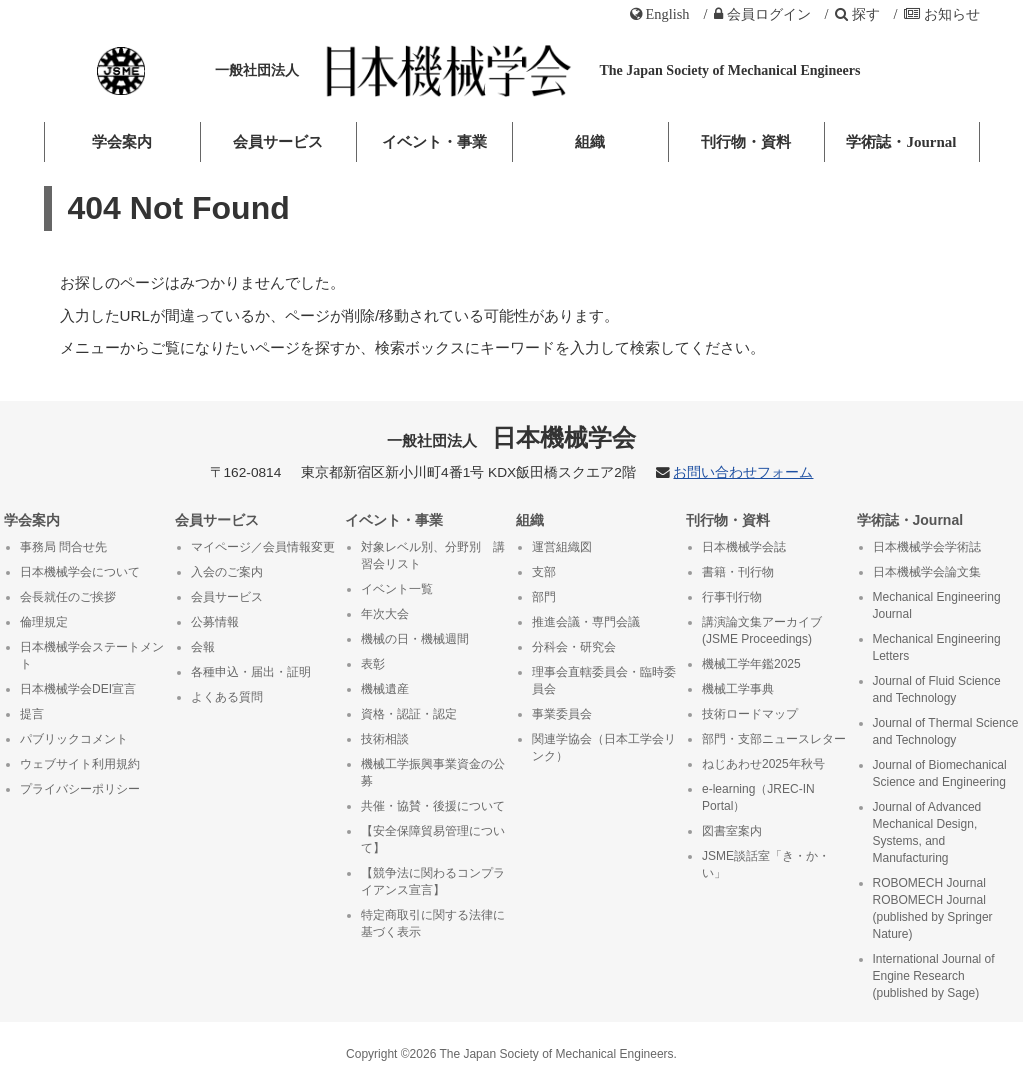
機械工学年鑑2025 (751, 664)
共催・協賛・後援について (433, 806)
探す (857, 14)
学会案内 (122, 142)
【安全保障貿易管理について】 (433, 839)
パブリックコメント (74, 739)
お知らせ (942, 14)
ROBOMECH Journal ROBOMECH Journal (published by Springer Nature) (933, 908)
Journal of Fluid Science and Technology (937, 689)
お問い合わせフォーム (743, 472)
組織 (590, 142)
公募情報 (215, 622)
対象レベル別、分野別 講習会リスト (433, 555)
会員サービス (278, 142)
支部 (544, 572)
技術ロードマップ (750, 714)
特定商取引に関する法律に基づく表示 (433, 923)
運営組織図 (562, 547)
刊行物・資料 (746, 142)
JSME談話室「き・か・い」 (766, 864)
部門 (544, 597)
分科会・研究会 (574, 647)
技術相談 (385, 739)
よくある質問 (227, 697)
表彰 (373, 664)
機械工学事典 (738, 689)
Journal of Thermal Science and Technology (946, 731)
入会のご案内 (227, 572)
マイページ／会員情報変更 (263, 547)
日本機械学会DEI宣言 (78, 689)
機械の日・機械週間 (415, 639)
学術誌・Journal (901, 142)
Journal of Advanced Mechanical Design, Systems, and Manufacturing (927, 832)
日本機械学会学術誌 (927, 547)
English (660, 14)
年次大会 (385, 614)
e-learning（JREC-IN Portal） (758, 797)
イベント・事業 (434, 142)
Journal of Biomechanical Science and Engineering (940, 773)
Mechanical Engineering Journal (937, 605)
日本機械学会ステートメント (92, 655)
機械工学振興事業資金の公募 (433, 772)
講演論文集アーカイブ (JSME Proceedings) (762, 630)
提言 (32, 714)
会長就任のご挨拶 (68, 597)
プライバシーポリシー (80, 789)
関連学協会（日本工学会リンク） (604, 747)
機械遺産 (385, 689)
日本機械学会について (80, 572)
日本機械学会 (511, 437)
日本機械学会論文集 (927, 572)
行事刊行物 (732, 597)
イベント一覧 (397, 589)
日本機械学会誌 (744, 547)
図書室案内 (732, 831)
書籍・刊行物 (738, 572)
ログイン (762, 14)
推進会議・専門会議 (586, 622)
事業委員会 (562, 714)
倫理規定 (44, 622)
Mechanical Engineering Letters (937, 647)
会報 (203, 647)
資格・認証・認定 (409, 714)
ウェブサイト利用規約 (80, 764)
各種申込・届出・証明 (251, 672)
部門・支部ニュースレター (774, 739)
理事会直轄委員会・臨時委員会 (604, 680)
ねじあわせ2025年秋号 (763, 764)
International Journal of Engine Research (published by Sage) (934, 976)
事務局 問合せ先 (63, 547)
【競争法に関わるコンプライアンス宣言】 (433, 881)
